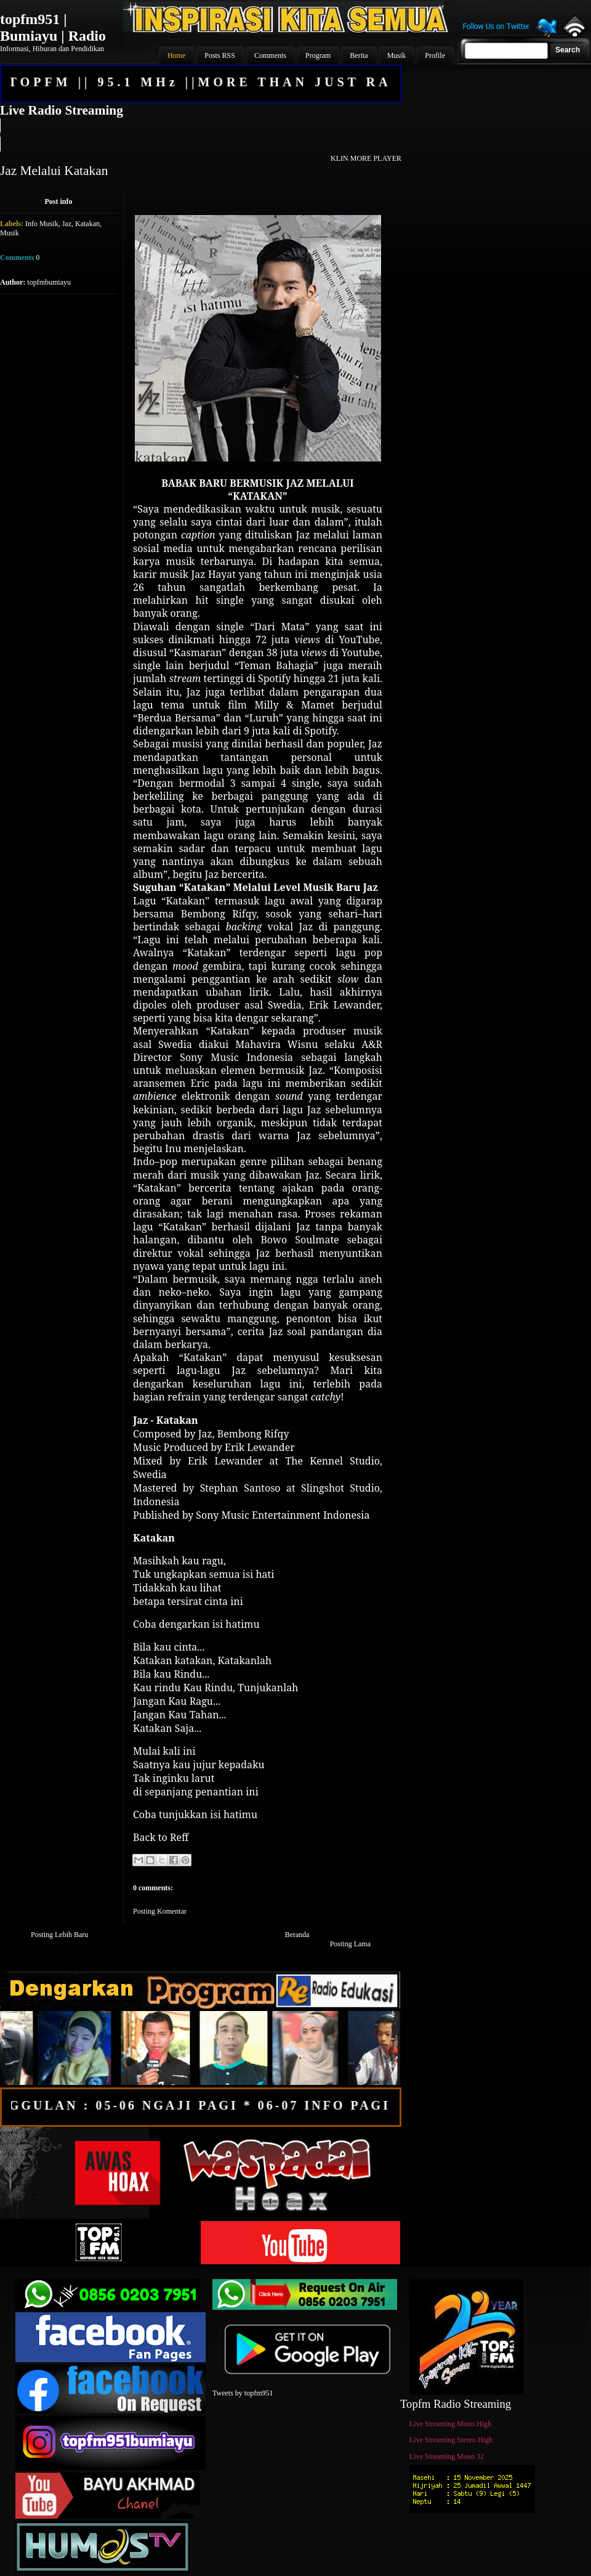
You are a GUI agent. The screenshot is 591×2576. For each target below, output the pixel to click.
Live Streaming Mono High (450, 2424)
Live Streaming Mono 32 (446, 2456)
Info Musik (41, 223)
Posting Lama (350, 1944)
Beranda (297, 1934)
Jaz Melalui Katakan (54, 170)
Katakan (87, 223)
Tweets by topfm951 (242, 2393)
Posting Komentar (160, 1911)
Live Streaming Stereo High (450, 2440)
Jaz (66, 223)
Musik (9, 233)
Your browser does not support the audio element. (200, 135)
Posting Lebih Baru (59, 1934)
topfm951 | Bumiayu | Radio (53, 27)
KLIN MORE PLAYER (366, 158)
